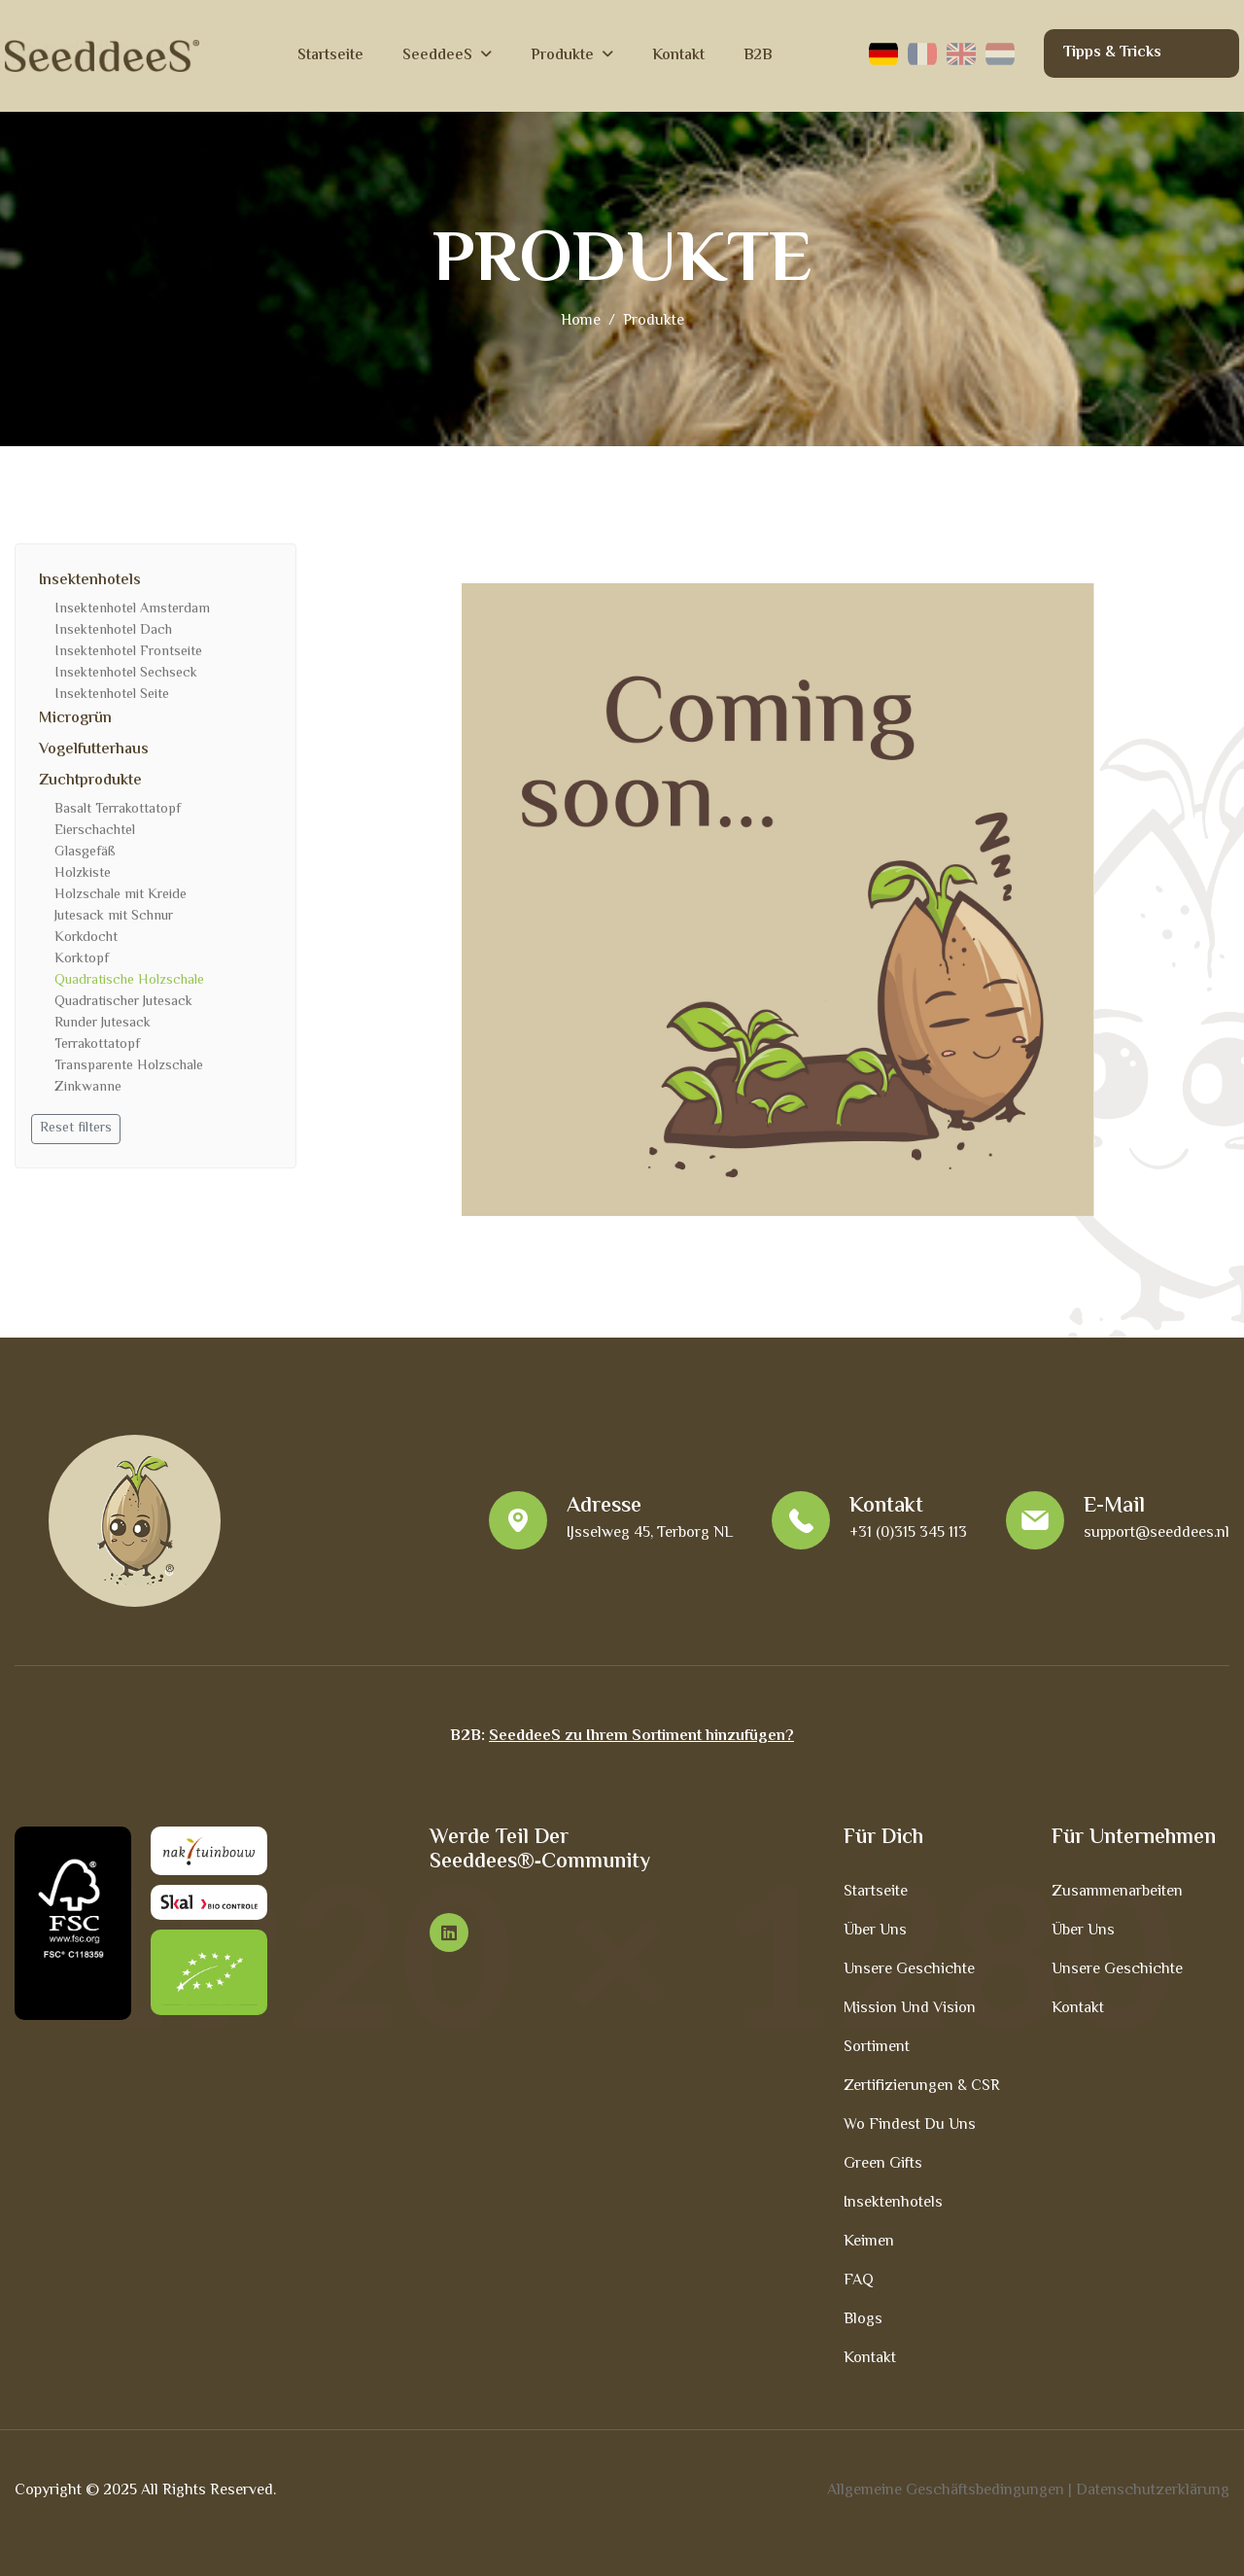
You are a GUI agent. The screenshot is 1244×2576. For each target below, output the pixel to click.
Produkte (562, 56)
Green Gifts (883, 2164)
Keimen (869, 2242)
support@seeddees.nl (1156, 1533)
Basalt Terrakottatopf (117, 809)
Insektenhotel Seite (111, 695)
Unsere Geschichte (909, 1970)
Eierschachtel (94, 831)
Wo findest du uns (910, 2125)
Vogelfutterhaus (94, 750)
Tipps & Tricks (1112, 53)
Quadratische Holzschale (129, 981)
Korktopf (81, 959)
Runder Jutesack (102, 1023)
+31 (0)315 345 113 (908, 1533)
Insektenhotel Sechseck (125, 673)
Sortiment (877, 2048)
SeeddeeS (437, 56)
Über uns (875, 1931)
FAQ (859, 2281)
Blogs (863, 2320)
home (581, 321)
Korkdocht (86, 938)
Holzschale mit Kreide (120, 895)
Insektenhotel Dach (113, 631)
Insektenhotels (90, 581)
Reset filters (76, 1128)
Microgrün (75, 719)
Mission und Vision (910, 2009)
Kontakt (678, 56)
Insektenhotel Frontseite (128, 652)
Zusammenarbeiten (1117, 1892)
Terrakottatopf (97, 1045)
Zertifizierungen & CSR (922, 2086)
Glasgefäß (85, 852)
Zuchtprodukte (90, 781)
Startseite (330, 56)
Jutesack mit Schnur (113, 916)
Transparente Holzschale (128, 1066)
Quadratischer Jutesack (123, 1002)
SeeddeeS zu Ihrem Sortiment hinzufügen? (641, 1736)
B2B (757, 56)
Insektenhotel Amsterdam (132, 609)
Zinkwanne (87, 1087)
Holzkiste (82, 874)
